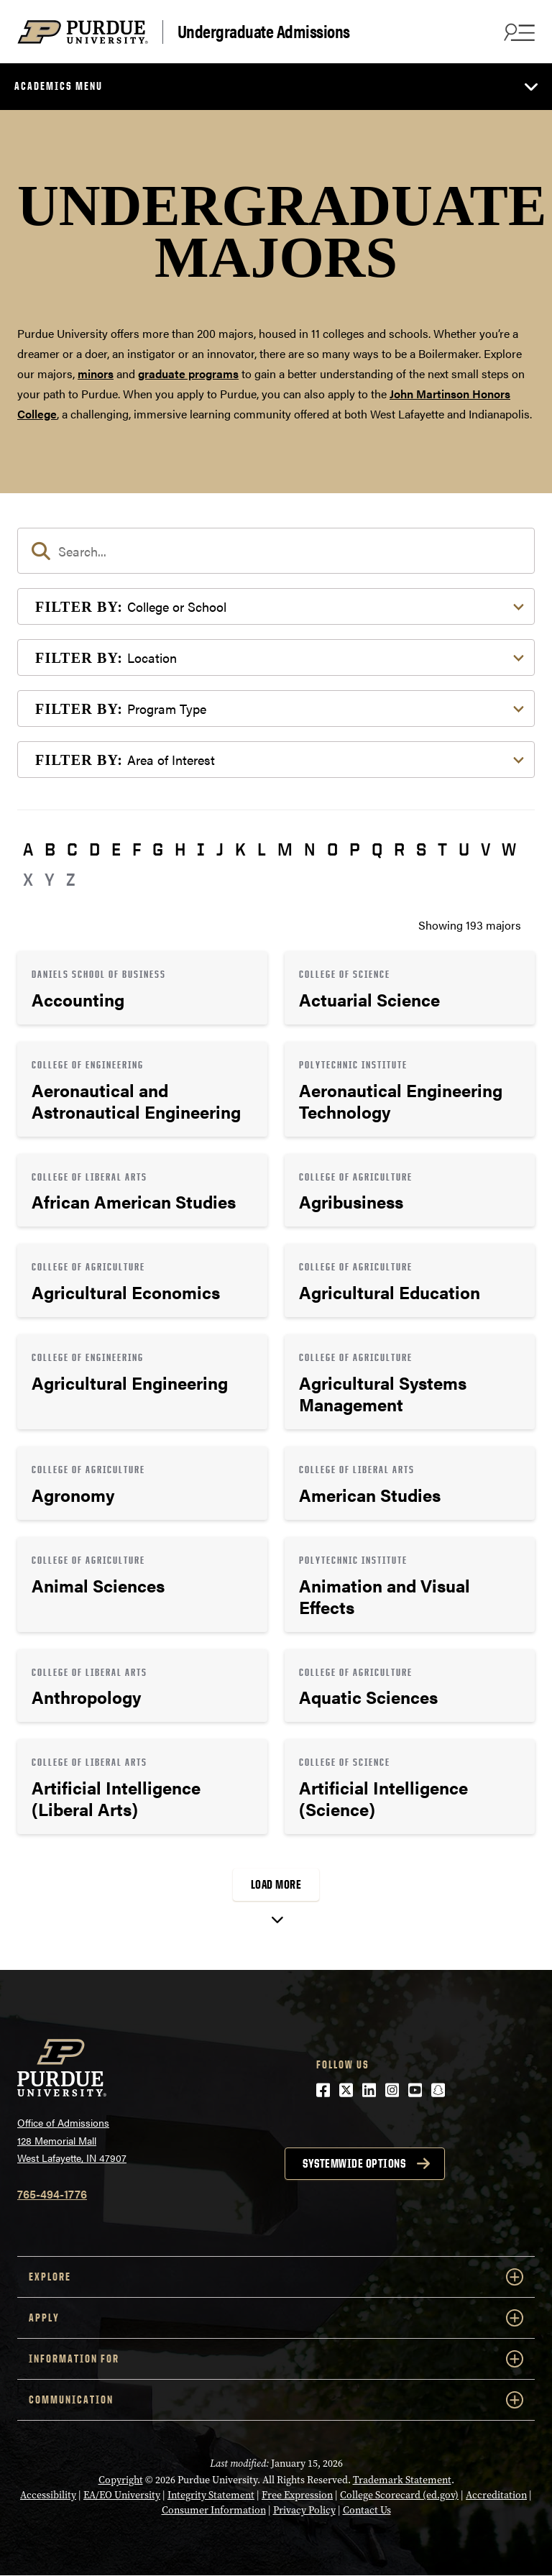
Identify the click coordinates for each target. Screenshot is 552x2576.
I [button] (201, 849)
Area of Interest (125, 760)
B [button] (50, 849)
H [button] (180, 849)
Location (106, 657)
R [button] (399, 849)
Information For (276, 2359)
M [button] (285, 849)
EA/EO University (121, 2495)
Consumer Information (214, 2510)
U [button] (464, 849)
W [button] (509, 849)
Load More (276, 1884)
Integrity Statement (210, 2495)
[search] (276, 551)
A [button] (28, 849)
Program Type (120, 709)
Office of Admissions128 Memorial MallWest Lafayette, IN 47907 (71, 2140)
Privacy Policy (304, 2510)
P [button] (354, 849)
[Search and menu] (517, 31)
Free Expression (297, 2495)
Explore (276, 2277)
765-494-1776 (52, 2194)
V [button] (485, 849)
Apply (276, 2318)
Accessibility (48, 2495)
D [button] (94, 849)
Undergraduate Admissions (264, 31)
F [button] (136, 849)
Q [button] (377, 849)
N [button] (310, 849)
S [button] (421, 849)
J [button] (220, 849)
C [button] (72, 849)
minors (96, 373)
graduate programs (188, 373)
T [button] (442, 849)
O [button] (332, 849)
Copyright (120, 2480)
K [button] (240, 849)
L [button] (261, 849)
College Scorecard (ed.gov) (399, 2495)
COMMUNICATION (276, 2399)
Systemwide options (354, 2163)
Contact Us (367, 2510)
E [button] (116, 849)
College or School (130, 606)
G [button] (157, 849)
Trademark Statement (402, 2480)
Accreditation (496, 2495)
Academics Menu (58, 86)
